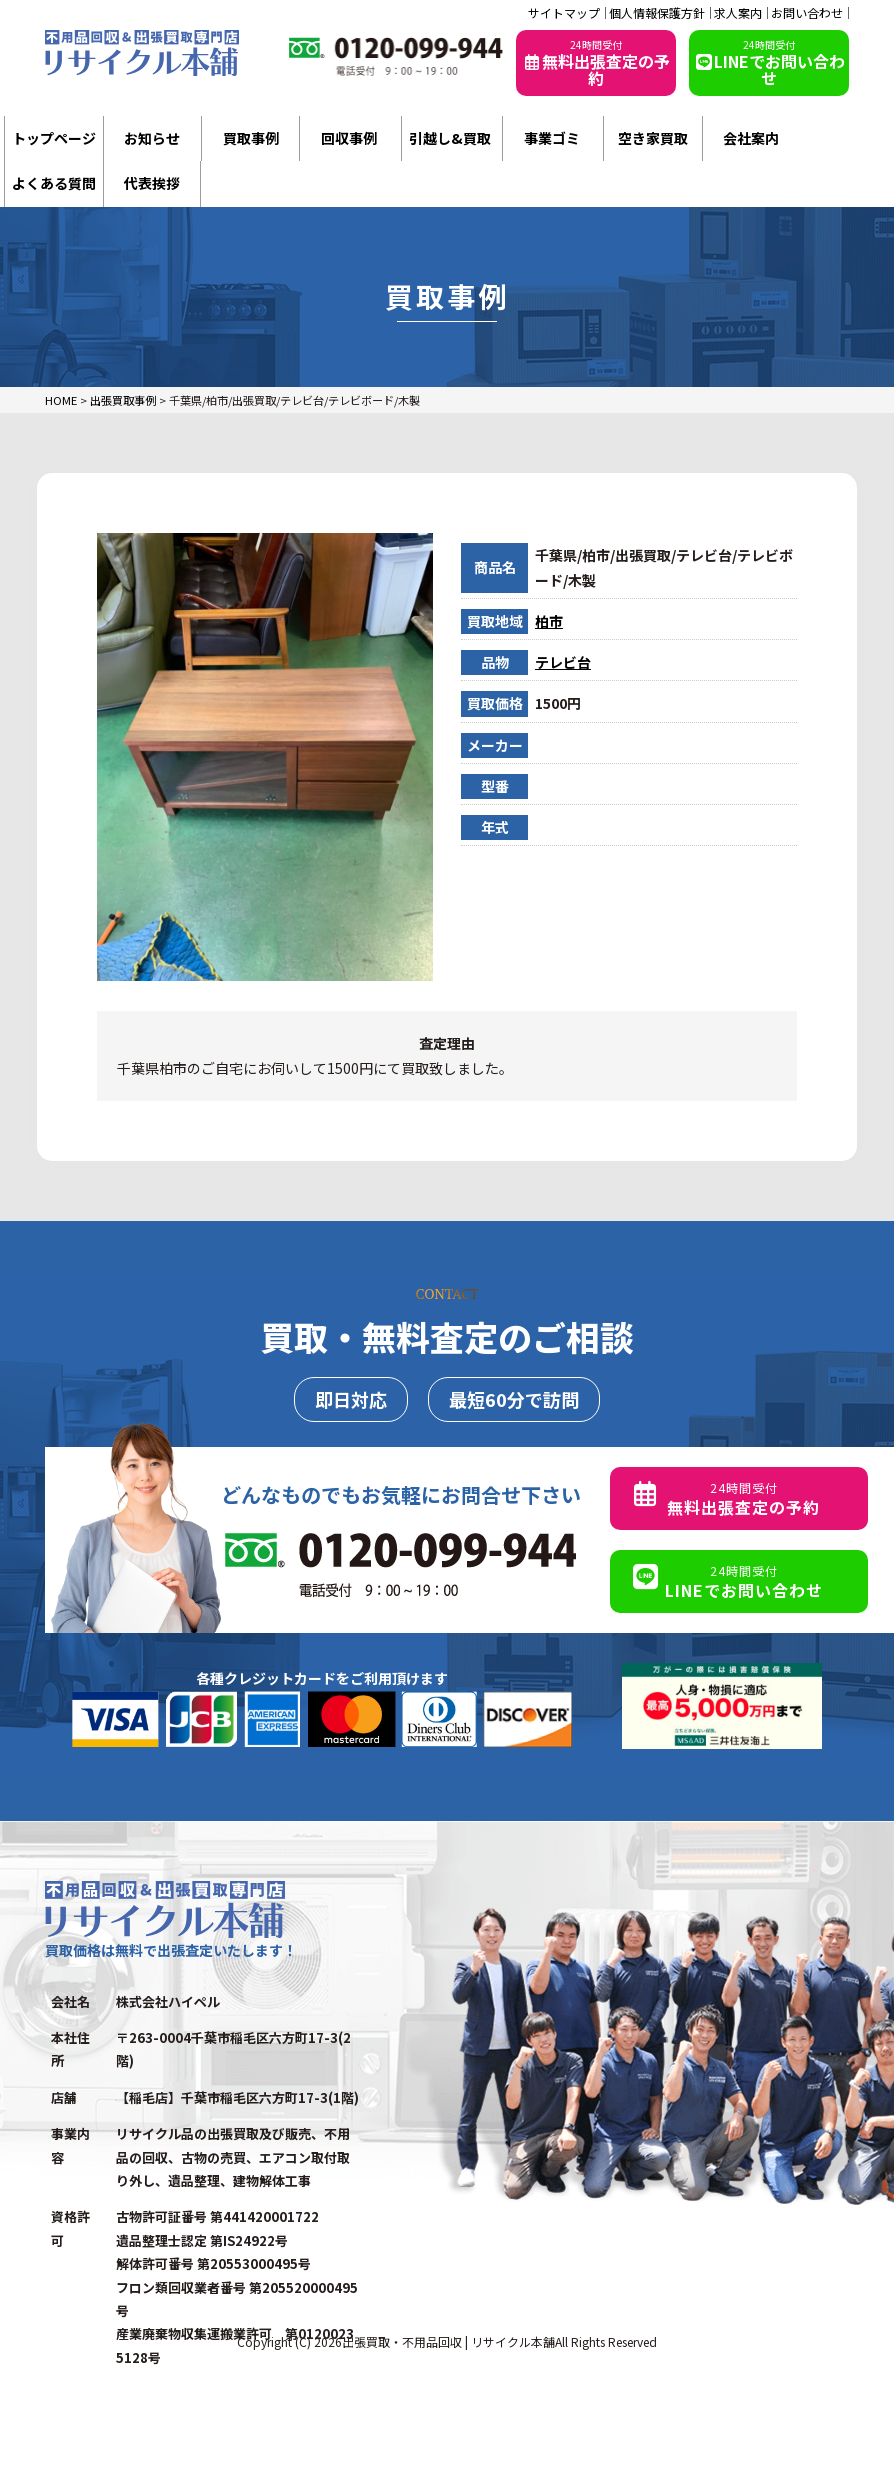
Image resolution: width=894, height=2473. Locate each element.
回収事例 (349, 138)
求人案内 (738, 13)
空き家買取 (653, 138)
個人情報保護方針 (657, 13)
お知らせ (152, 138)
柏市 (549, 621)
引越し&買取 (450, 138)
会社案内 (751, 138)
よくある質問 (54, 183)
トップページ (54, 138)
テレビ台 (563, 662)
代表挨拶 (152, 183)
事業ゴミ (552, 138)
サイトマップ (564, 13)
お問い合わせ (807, 13)
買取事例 (251, 138)
